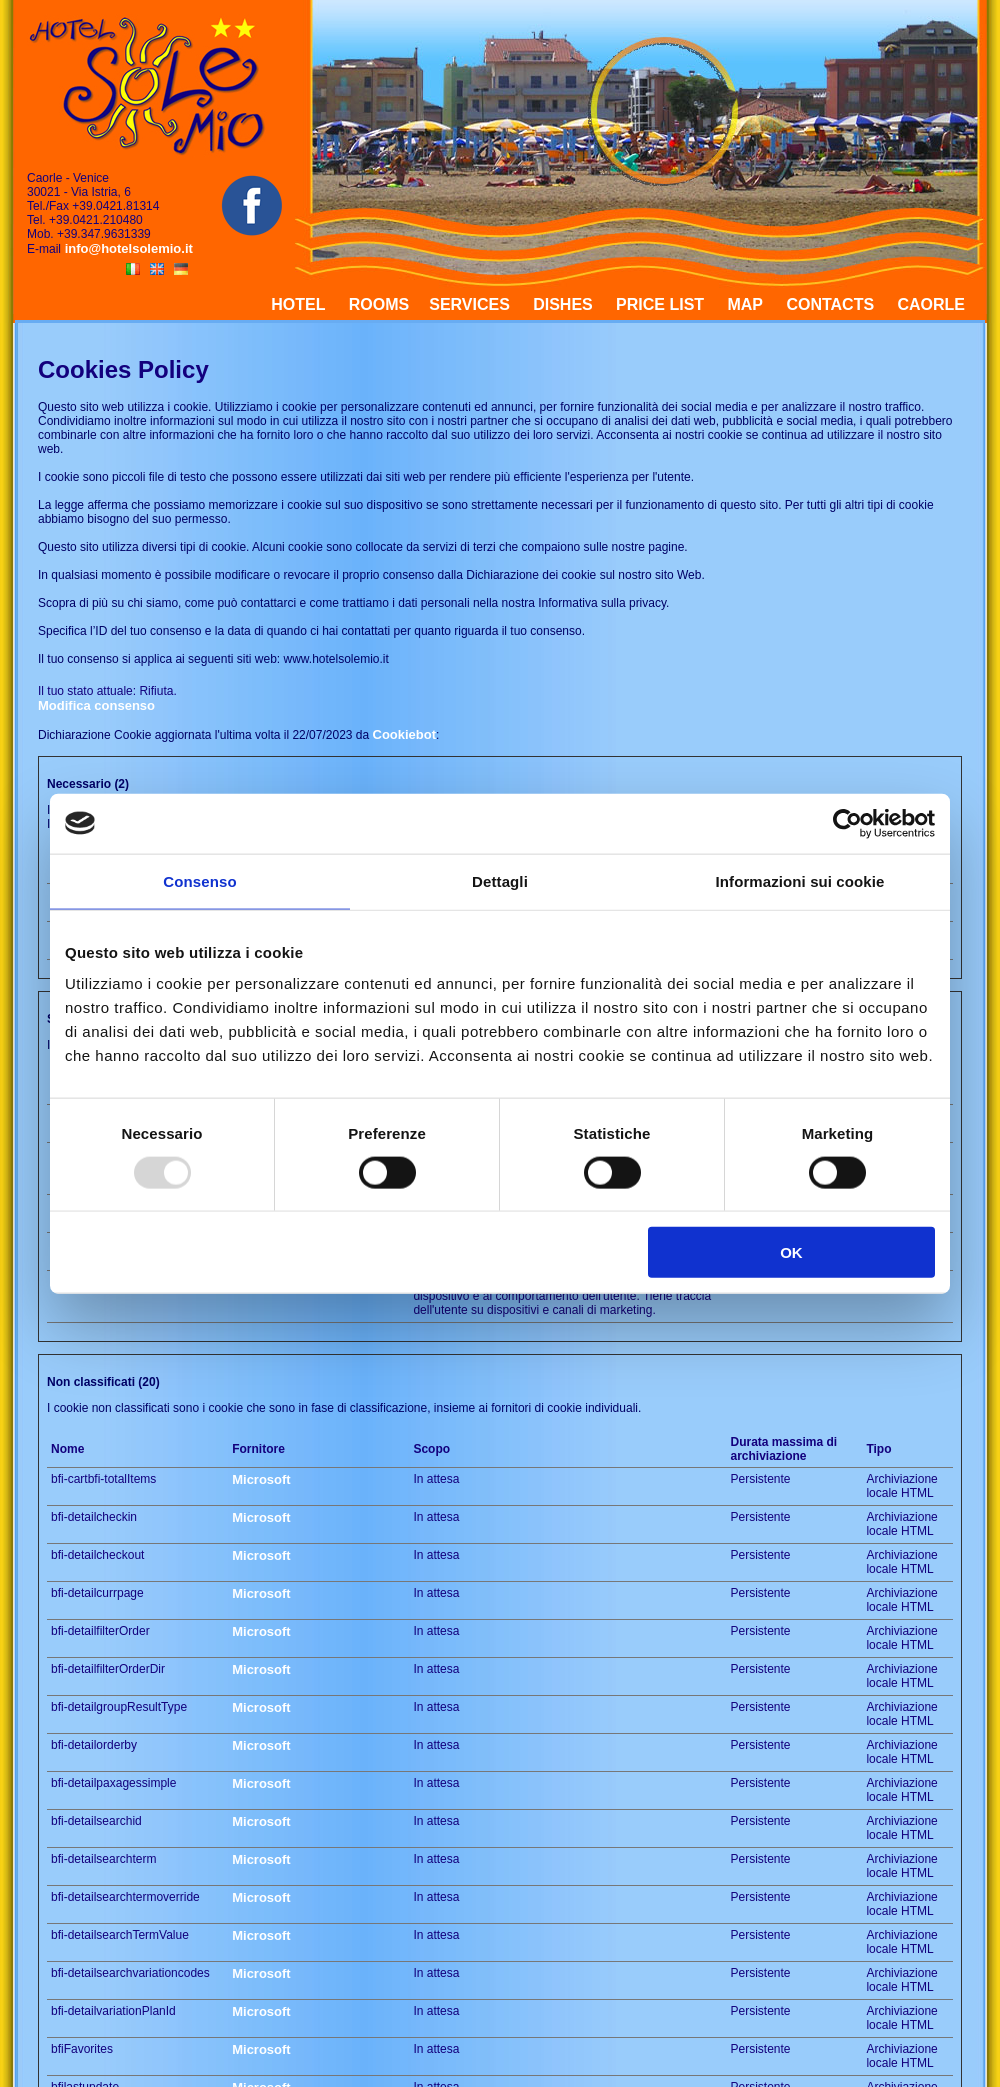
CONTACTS (830, 304)
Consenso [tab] (199, 880)
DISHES (563, 304)
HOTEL (298, 304)
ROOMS (379, 304)
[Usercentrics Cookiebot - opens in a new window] (847, 823)
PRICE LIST (660, 304)
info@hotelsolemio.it (127, 248)
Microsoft (261, 1479)
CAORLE (931, 304)
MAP (745, 304)
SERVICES (469, 304)
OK (791, 1252)
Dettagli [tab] (500, 880)
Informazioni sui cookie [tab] (800, 880)
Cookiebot (405, 734)
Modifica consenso (96, 705)
